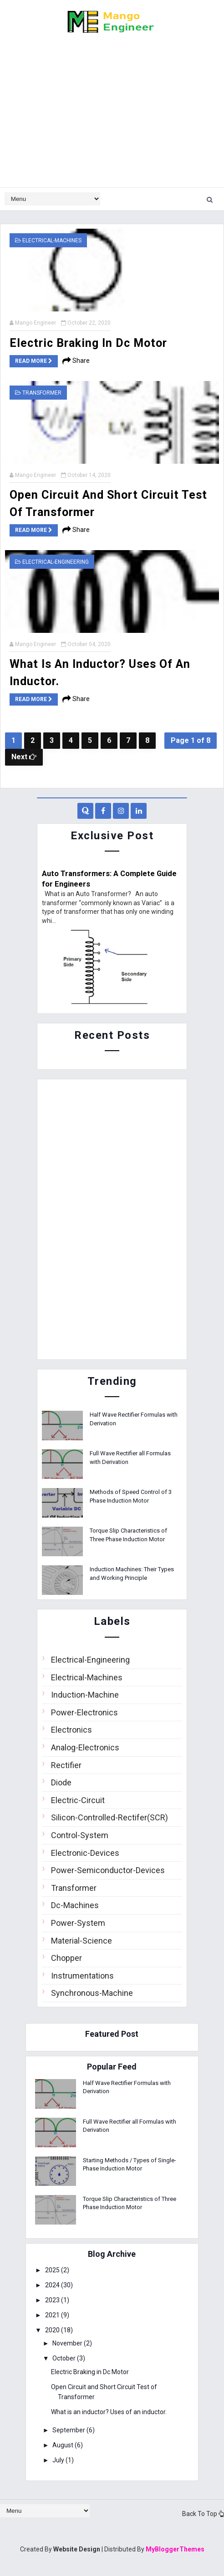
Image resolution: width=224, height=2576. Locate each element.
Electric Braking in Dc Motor (88, 343)
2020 (54, 2329)
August (65, 2444)
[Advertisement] (112, 114)
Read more (33, 361)
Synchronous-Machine (92, 1992)
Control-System (79, 1834)
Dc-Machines (75, 1904)
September (71, 2429)
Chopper (66, 1957)
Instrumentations (82, 1975)
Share (76, 360)
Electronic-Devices (85, 1852)
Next (23, 756)
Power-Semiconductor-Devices (108, 1869)
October (66, 2357)
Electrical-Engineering (55, 561)
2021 (54, 2314)
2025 (54, 2269)
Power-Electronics (84, 1711)
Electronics (71, 1729)
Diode (61, 1782)
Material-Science (81, 1940)
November (69, 2342)
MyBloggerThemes (175, 2548)
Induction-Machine (85, 1694)
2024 (54, 2284)
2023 (54, 2299)
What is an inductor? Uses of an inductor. (110, 2411)
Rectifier (66, 1764)
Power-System (78, 1922)
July (60, 2459)
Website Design (76, 2548)
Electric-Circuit (78, 1799)
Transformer (41, 392)
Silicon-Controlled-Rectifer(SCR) (109, 1817)
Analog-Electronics (85, 1746)
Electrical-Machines (51, 240)
